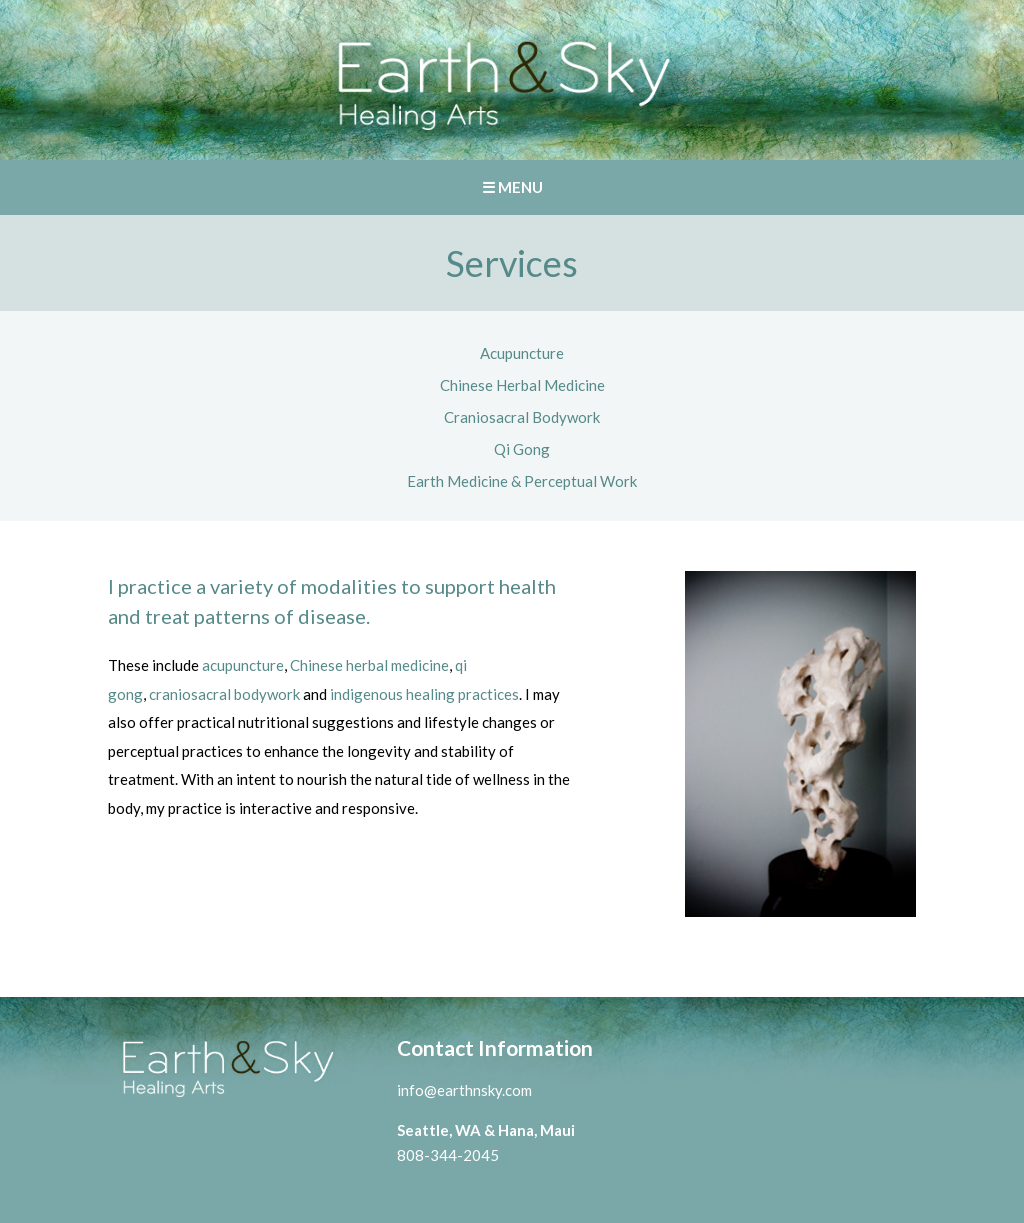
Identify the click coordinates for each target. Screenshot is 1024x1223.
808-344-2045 (448, 1155)
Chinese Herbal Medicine (522, 385)
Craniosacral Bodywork (522, 417)
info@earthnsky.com (464, 1090)
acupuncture (243, 665)
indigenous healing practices (424, 694)
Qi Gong (522, 449)
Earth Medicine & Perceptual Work (522, 481)
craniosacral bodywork (224, 694)
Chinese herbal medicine (369, 665)
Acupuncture (522, 353)
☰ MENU (512, 187)
